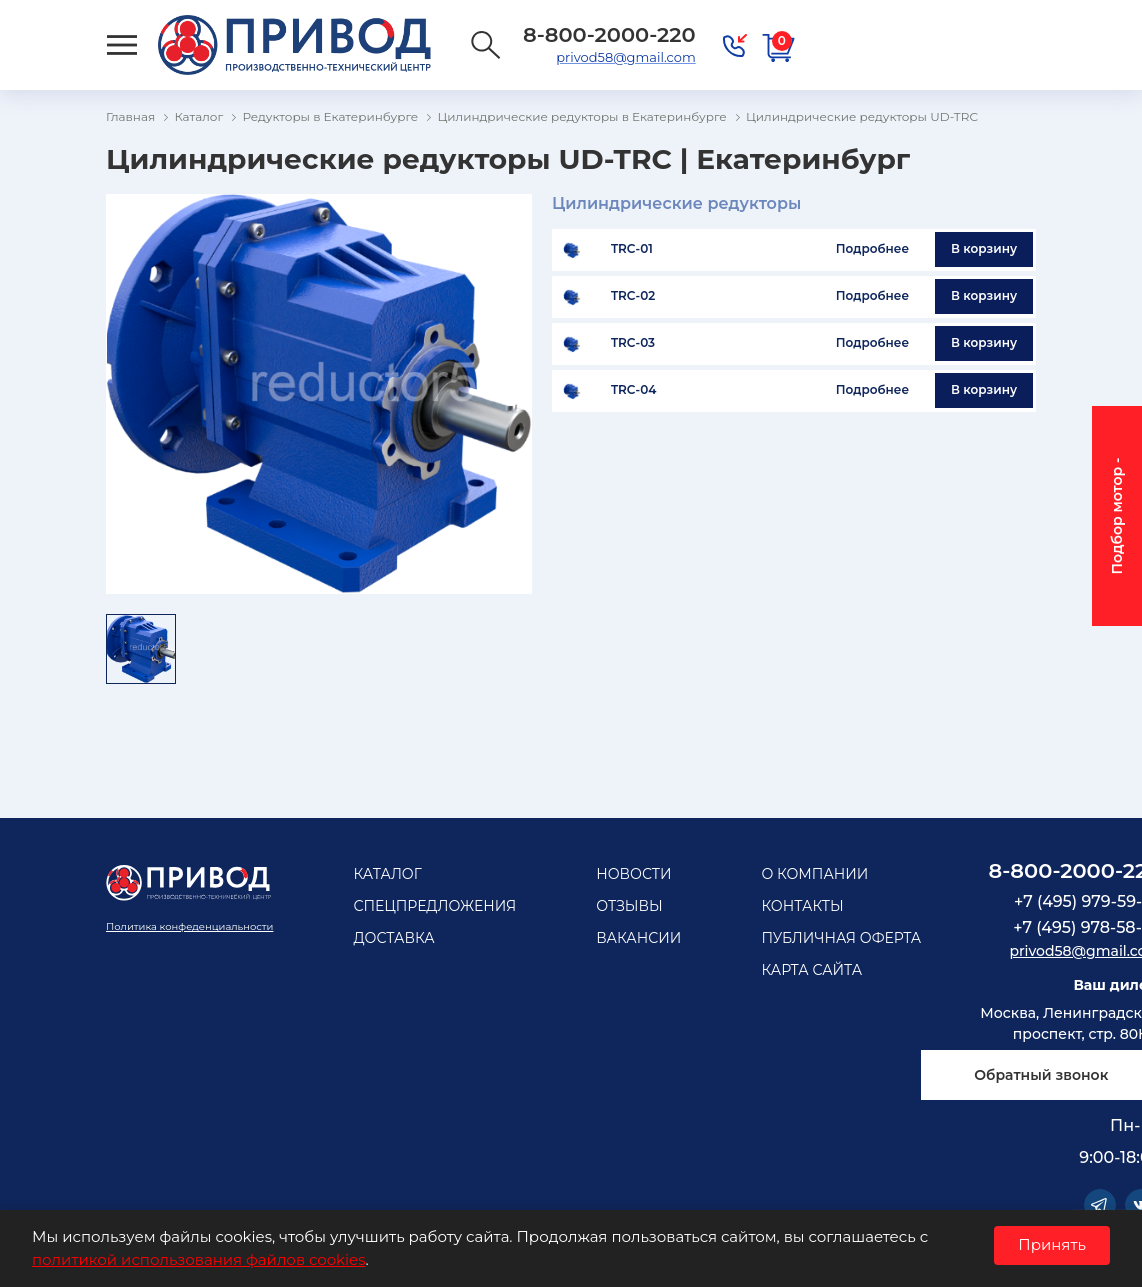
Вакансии (638, 938)
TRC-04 (634, 390)
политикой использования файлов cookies (198, 1259)
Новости (633, 874)
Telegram (1100, 1205)
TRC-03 (633, 343)
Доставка (393, 938)
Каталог (387, 874)
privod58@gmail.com (625, 57)
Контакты (802, 906)
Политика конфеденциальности (189, 926)
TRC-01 (632, 249)
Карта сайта (811, 970)
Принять (1052, 1244)
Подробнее (872, 248)
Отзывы (629, 906)
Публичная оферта (841, 938)
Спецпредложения (434, 906)
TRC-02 (633, 296)
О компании (814, 874)
